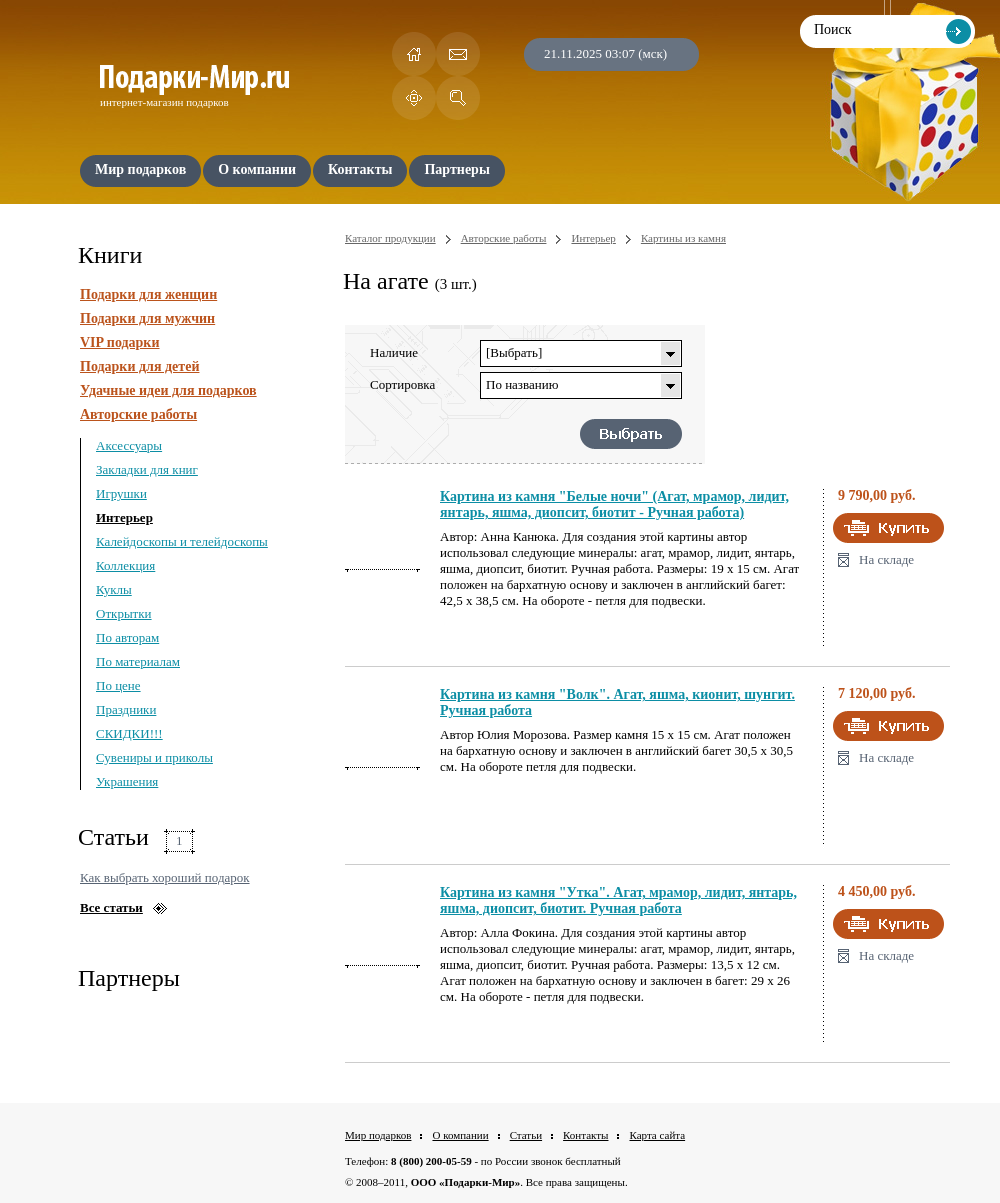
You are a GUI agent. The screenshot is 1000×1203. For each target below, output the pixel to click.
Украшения (127, 781)
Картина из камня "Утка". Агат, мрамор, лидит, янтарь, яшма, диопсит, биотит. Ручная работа (618, 900)
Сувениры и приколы (154, 757)
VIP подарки (120, 342)
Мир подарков (378, 1135)
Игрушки (121, 493)
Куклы (114, 589)
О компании (460, 1135)
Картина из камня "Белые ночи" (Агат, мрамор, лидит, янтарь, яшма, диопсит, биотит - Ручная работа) (614, 504)
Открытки (124, 613)
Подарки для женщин (148, 294)
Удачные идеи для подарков (168, 390)
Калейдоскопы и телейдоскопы (182, 541)
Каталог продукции (390, 238)
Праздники (126, 709)
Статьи (526, 1135)
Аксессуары (129, 445)
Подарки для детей (139, 366)
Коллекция (125, 565)
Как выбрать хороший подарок (165, 877)
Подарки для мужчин (147, 318)
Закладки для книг (147, 469)
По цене (118, 685)
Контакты (585, 1135)
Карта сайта (657, 1135)
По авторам (127, 637)
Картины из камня (683, 238)
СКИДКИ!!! (129, 733)
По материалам (138, 661)
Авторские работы (138, 414)
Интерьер (124, 517)
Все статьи (111, 907)
